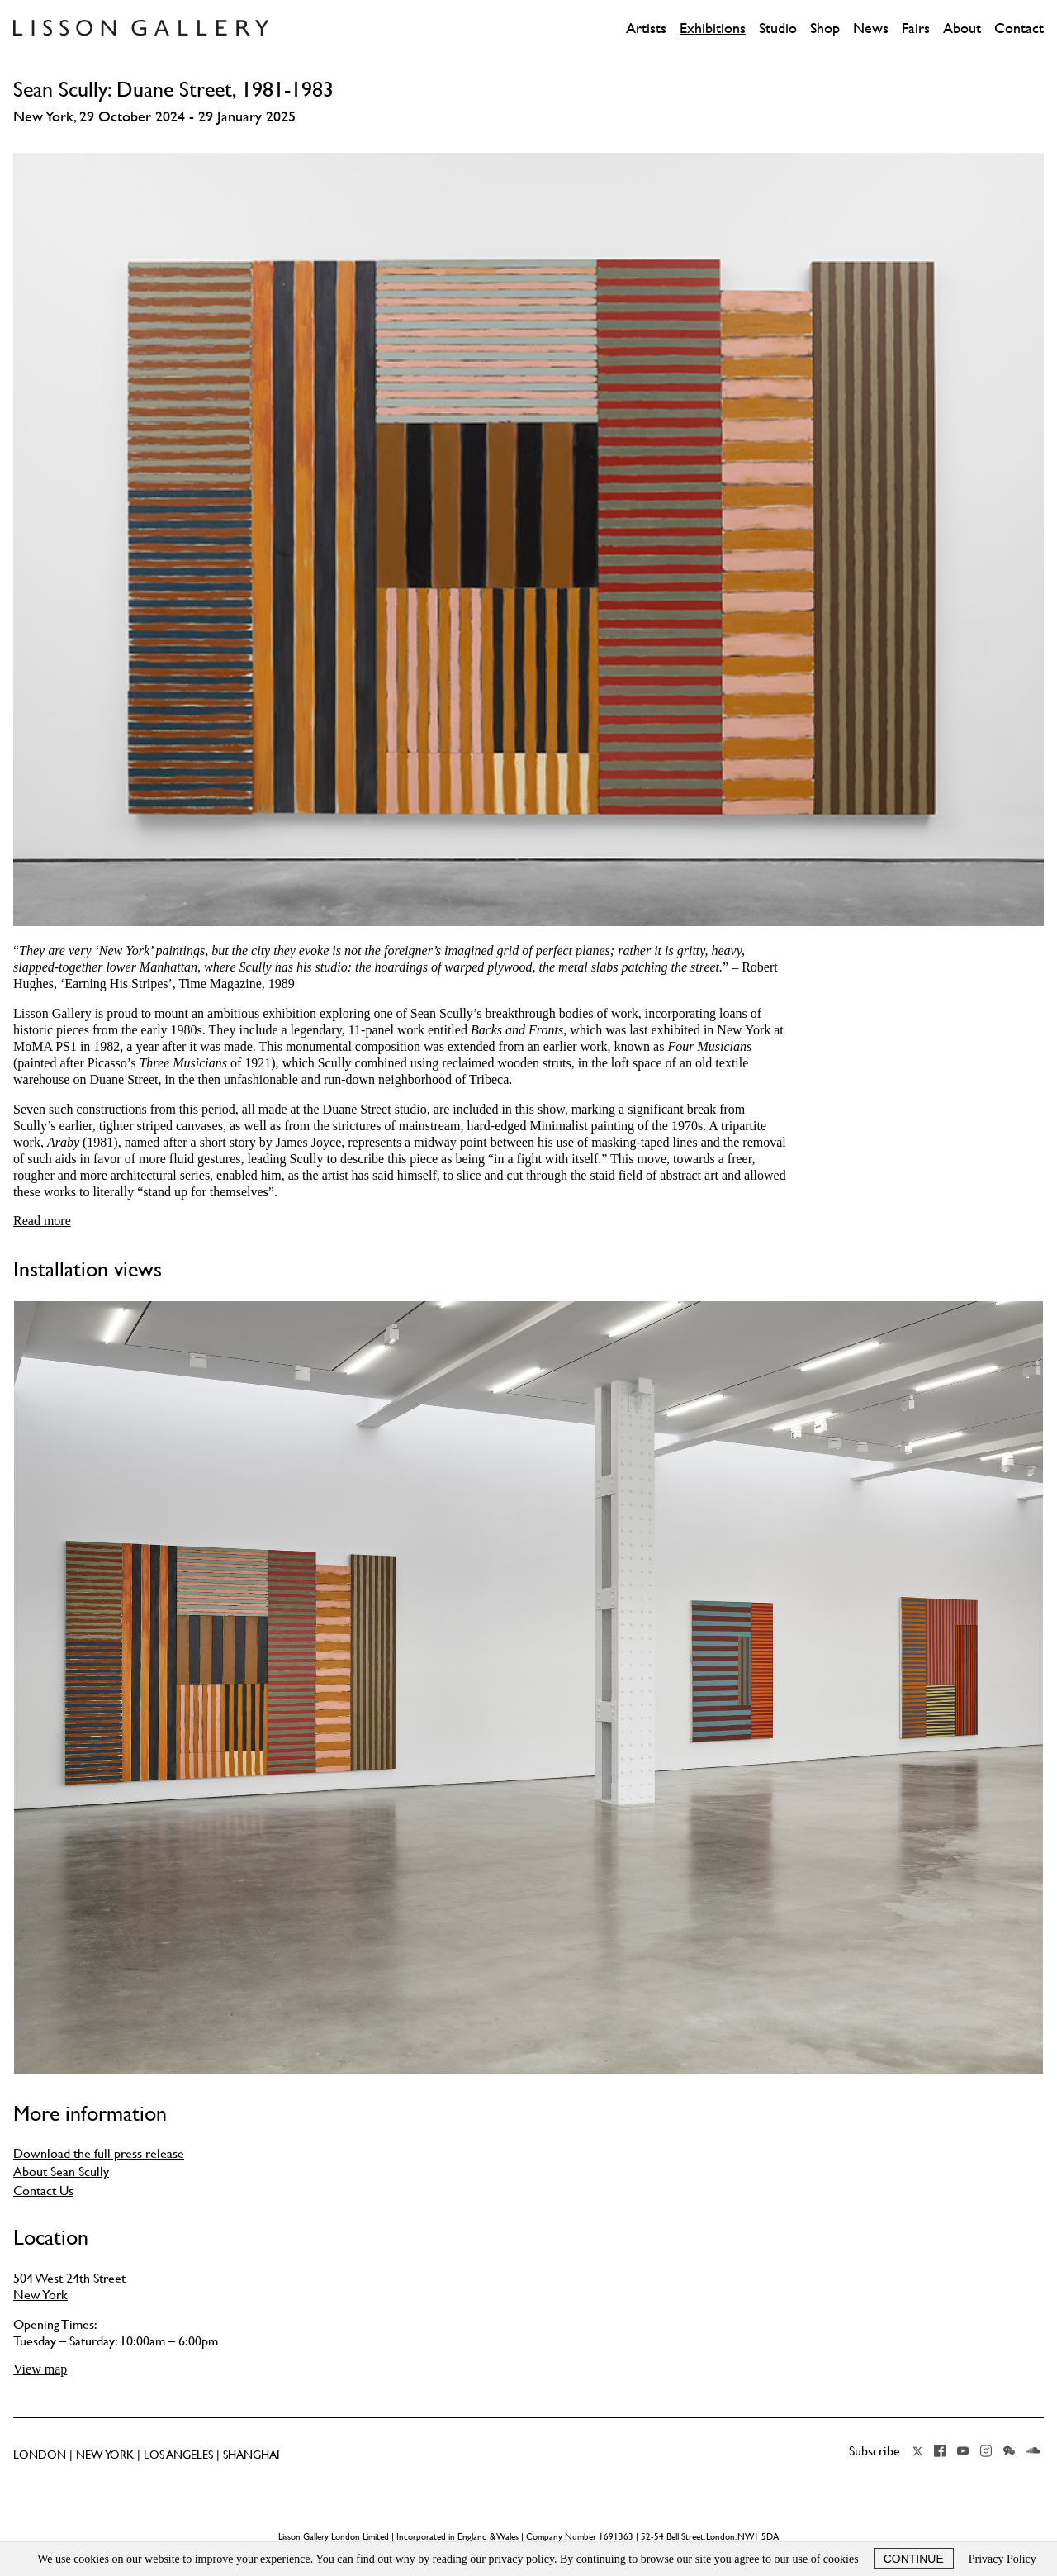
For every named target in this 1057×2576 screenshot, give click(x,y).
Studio (778, 28)
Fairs (916, 28)
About (962, 28)
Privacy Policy (1002, 2559)
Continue (914, 2558)
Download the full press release (98, 2153)
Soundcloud (1033, 2451)
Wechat (1009, 2451)
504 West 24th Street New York (69, 2286)
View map (40, 2369)
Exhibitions (713, 28)
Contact (1019, 28)
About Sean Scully (61, 2171)
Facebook (940, 2451)
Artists (646, 28)
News (871, 28)
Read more (42, 1221)
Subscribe (874, 2450)
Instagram (986, 2451)
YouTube (963, 2451)
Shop (825, 28)
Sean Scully (441, 1013)
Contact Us (43, 2190)
